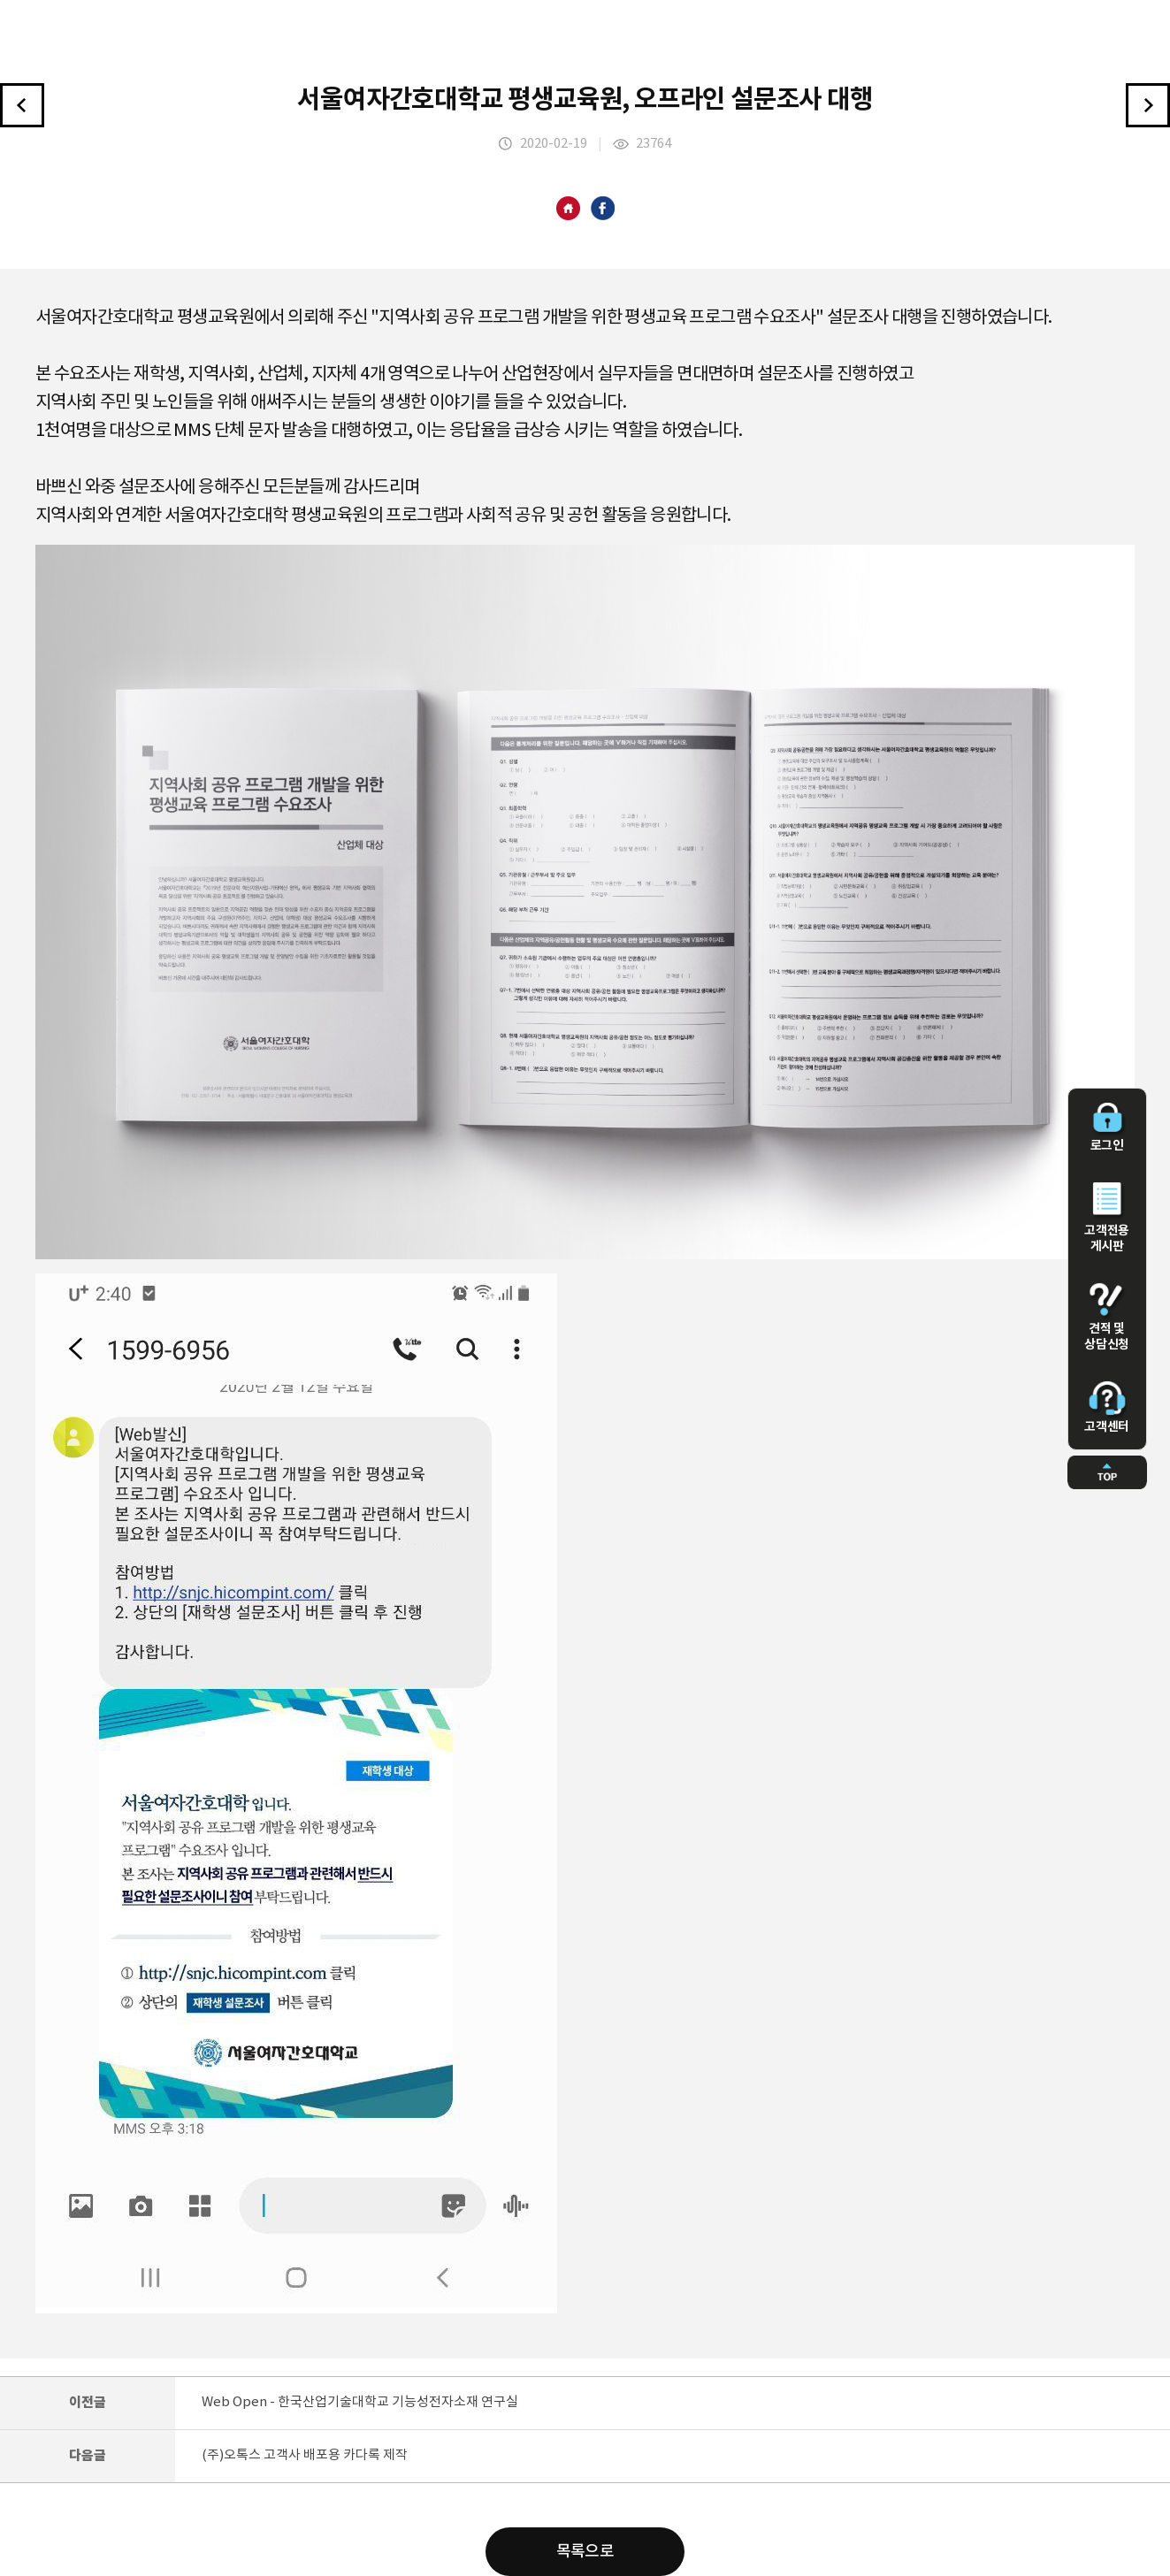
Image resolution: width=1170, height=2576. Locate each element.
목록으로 (585, 2551)
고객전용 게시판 (1107, 1217)
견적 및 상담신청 (1107, 1317)
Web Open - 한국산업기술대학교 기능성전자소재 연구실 (360, 2402)
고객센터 (1107, 1407)
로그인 (1107, 1127)
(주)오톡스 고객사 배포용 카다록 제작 (305, 2455)
